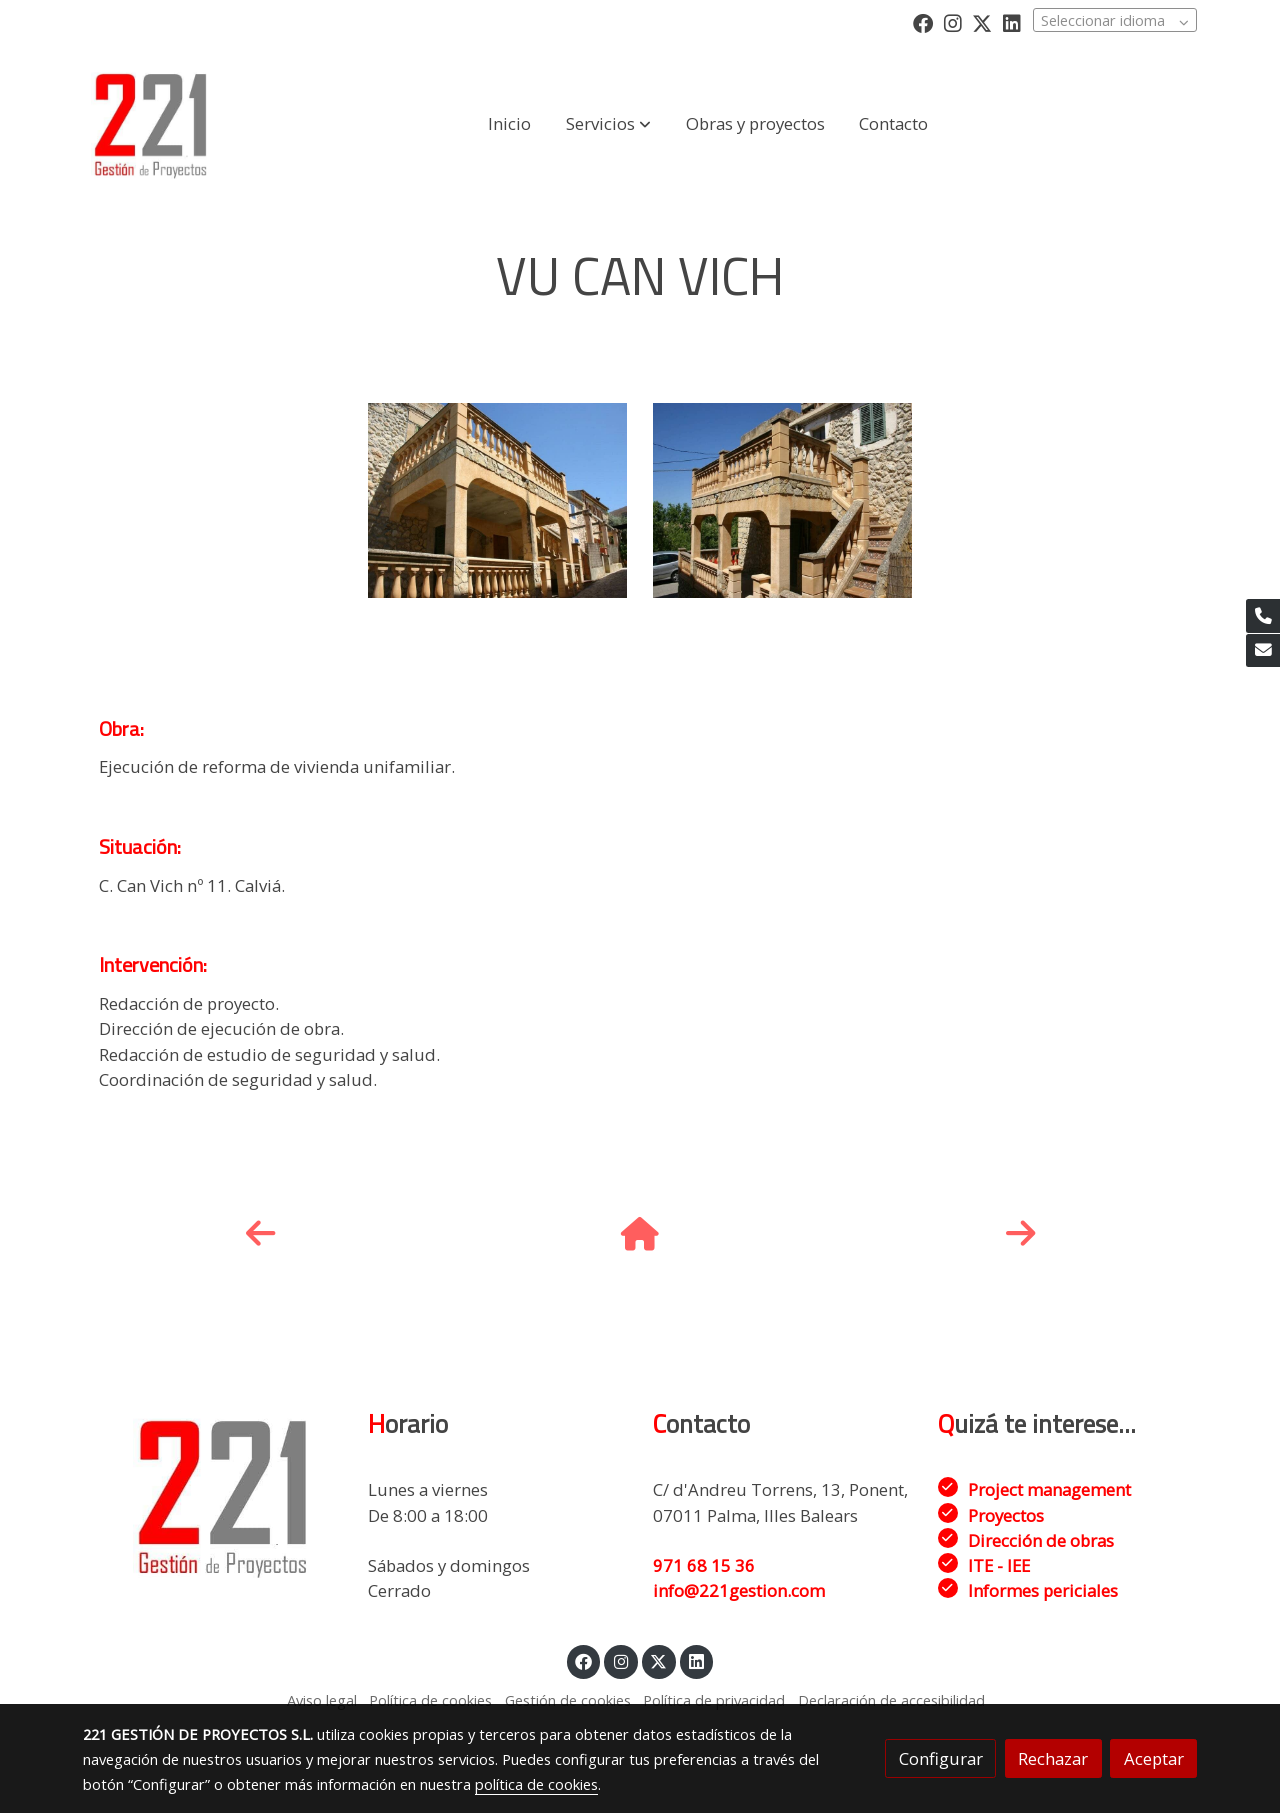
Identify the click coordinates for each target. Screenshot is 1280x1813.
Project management (1049, 1489)
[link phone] (1263, 616)
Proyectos (1006, 1515)
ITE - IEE (999, 1565)
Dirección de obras (1041, 1540)
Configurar (941, 1758)
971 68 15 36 (704, 1565)
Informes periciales (1043, 1590)
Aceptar (1154, 1758)
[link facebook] (923, 22)
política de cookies (536, 1784)
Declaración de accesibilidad (891, 1700)
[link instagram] (953, 22)
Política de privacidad (714, 1700)
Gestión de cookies (568, 1700)
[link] (151, 124)
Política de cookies (430, 1700)
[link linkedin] (1012, 22)
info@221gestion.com (739, 1590)
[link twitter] (982, 22)
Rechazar (1053, 1758)
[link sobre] (212, 1496)
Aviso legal (322, 1700)
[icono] (260, 1234)
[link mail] (1263, 651)
